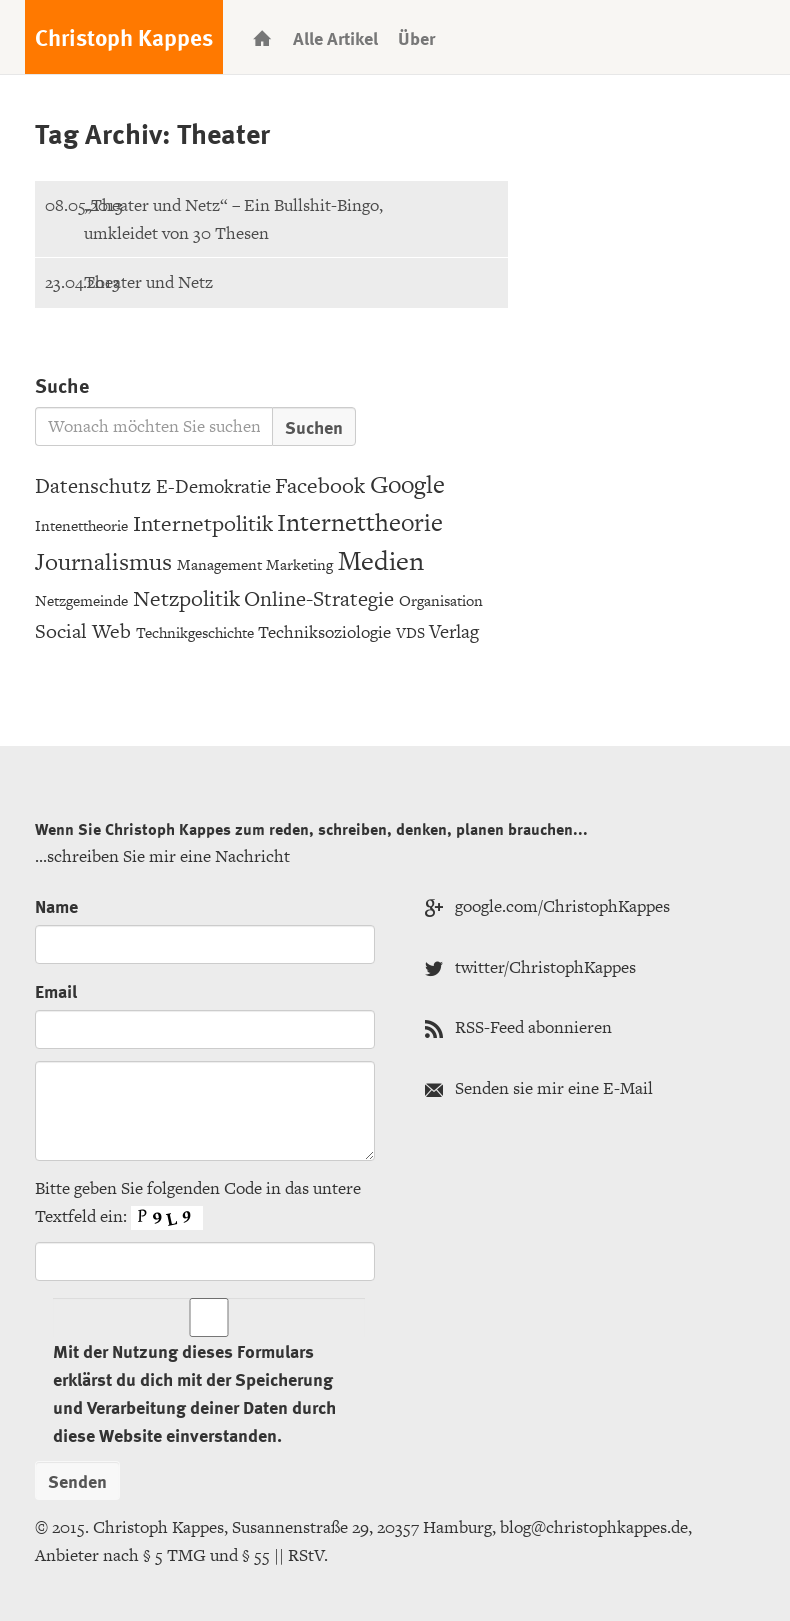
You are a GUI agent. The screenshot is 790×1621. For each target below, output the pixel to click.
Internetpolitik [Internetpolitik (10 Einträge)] (203, 523)
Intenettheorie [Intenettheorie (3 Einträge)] (81, 525)
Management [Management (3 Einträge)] (219, 564)
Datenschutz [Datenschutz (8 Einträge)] (93, 485)
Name (56, 905)
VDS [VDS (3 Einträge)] (410, 632)
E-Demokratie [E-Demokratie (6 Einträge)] (213, 486)
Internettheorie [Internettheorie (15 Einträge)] (360, 522)
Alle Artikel (335, 37)
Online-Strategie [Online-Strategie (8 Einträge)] (319, 598)
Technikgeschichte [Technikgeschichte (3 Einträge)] (195, 632)
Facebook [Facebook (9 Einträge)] (320, 485)
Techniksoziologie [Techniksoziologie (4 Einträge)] (324, 632)
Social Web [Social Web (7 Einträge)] (83, 631)
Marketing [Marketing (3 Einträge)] (299, 564)
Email (56, 990)
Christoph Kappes (124, 37)
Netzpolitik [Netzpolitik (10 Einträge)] (186, 598)
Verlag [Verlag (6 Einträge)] (454, 631)
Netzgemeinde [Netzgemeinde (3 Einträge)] (81, 600)
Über (416, 37)
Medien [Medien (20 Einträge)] (381, 560)
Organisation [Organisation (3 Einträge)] (441, 600)
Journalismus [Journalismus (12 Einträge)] (103, 561)
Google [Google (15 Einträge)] (407, 484)
